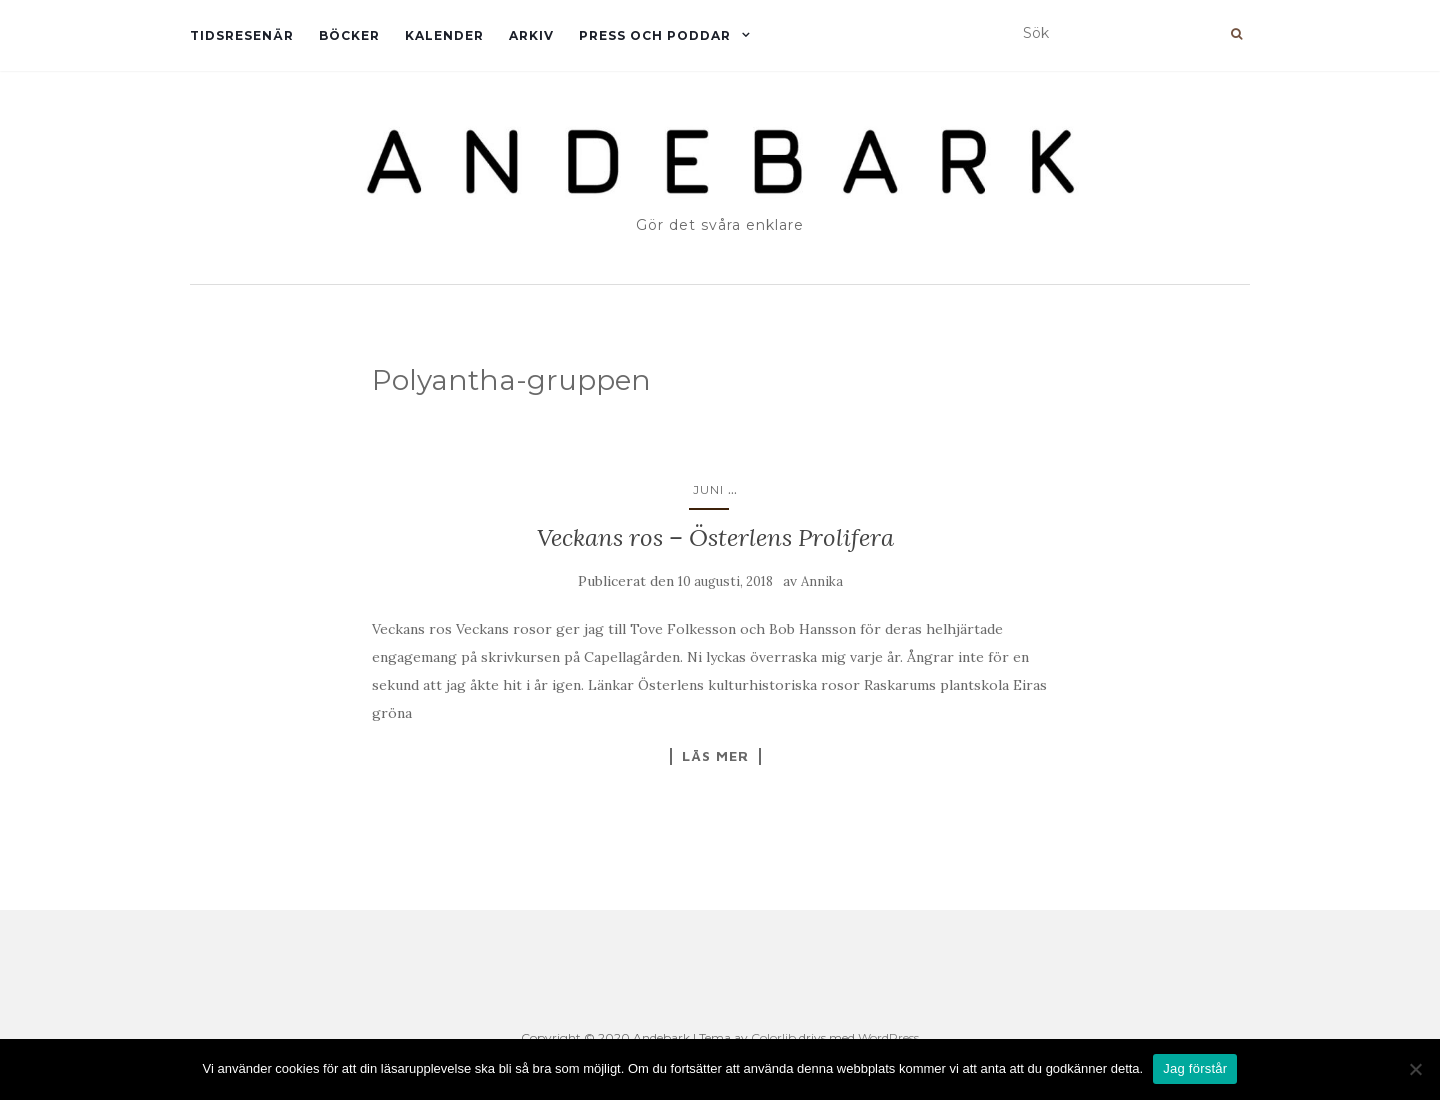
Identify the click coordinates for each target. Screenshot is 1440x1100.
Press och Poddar (655, 35)
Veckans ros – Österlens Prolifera (715, 537)
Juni (708, 489)
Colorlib (773, 1037)
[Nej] (1415, 1069)
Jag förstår (1195, 1068)
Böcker (349, 35)
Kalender (444, 35)
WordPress (888, 1037)
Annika (822, 581)
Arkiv (531, 35)
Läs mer (715, 756)
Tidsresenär (242, 35)
